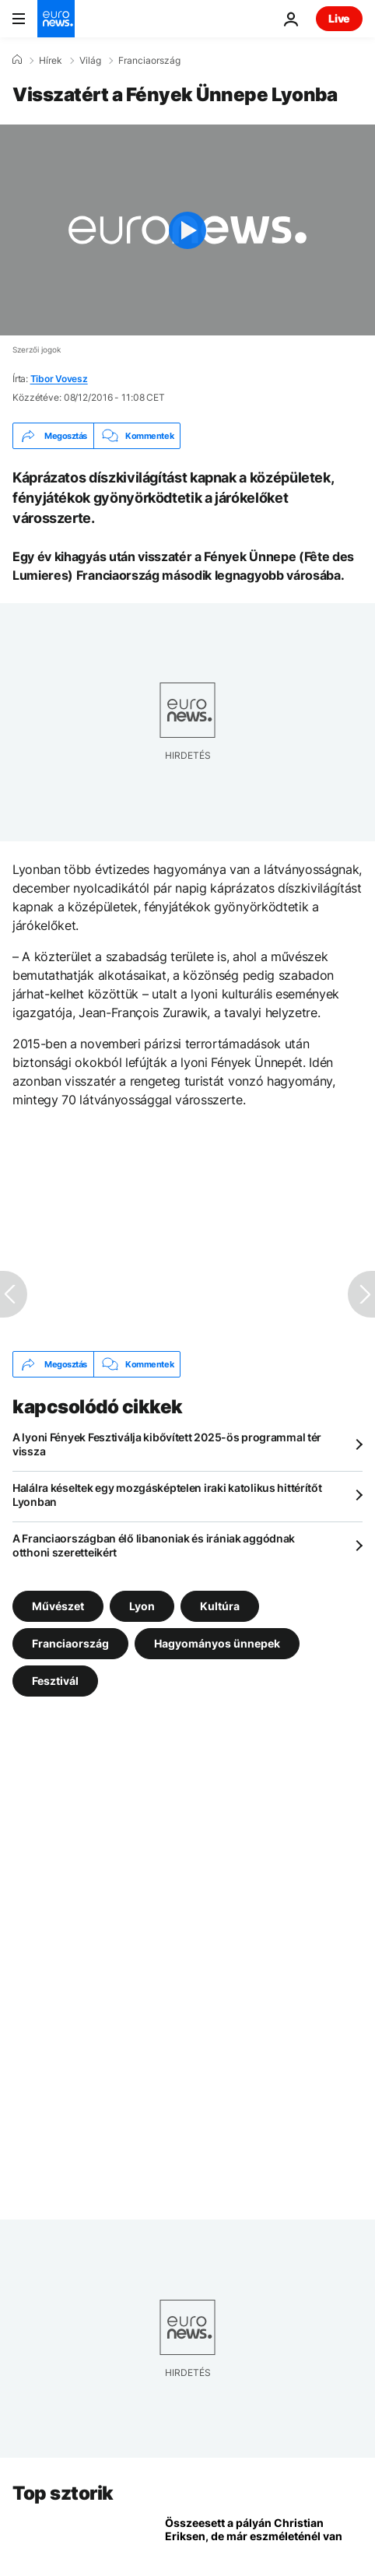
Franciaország (149, 60)
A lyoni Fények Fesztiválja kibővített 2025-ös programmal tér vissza (166, 1444)
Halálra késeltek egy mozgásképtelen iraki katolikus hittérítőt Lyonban (167, 1494)
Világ (90, 60)
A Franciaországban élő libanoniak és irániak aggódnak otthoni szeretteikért (153, 1545)
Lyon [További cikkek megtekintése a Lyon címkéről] (142, 1606)
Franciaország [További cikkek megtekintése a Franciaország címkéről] (70, 1643)
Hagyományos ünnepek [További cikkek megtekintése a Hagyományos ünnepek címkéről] (217, 1643)
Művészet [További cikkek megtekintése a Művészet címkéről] (58, 1606)
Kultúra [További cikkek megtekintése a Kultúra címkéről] (220, 1606)
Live (339, 18)
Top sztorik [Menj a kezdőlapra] (63, 2493)
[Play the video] (187, 230)
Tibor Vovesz (59, 378)
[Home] (17, 59)
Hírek (50, 60)
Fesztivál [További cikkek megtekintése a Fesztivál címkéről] (55, 1680)
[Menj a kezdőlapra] (56, 18)
